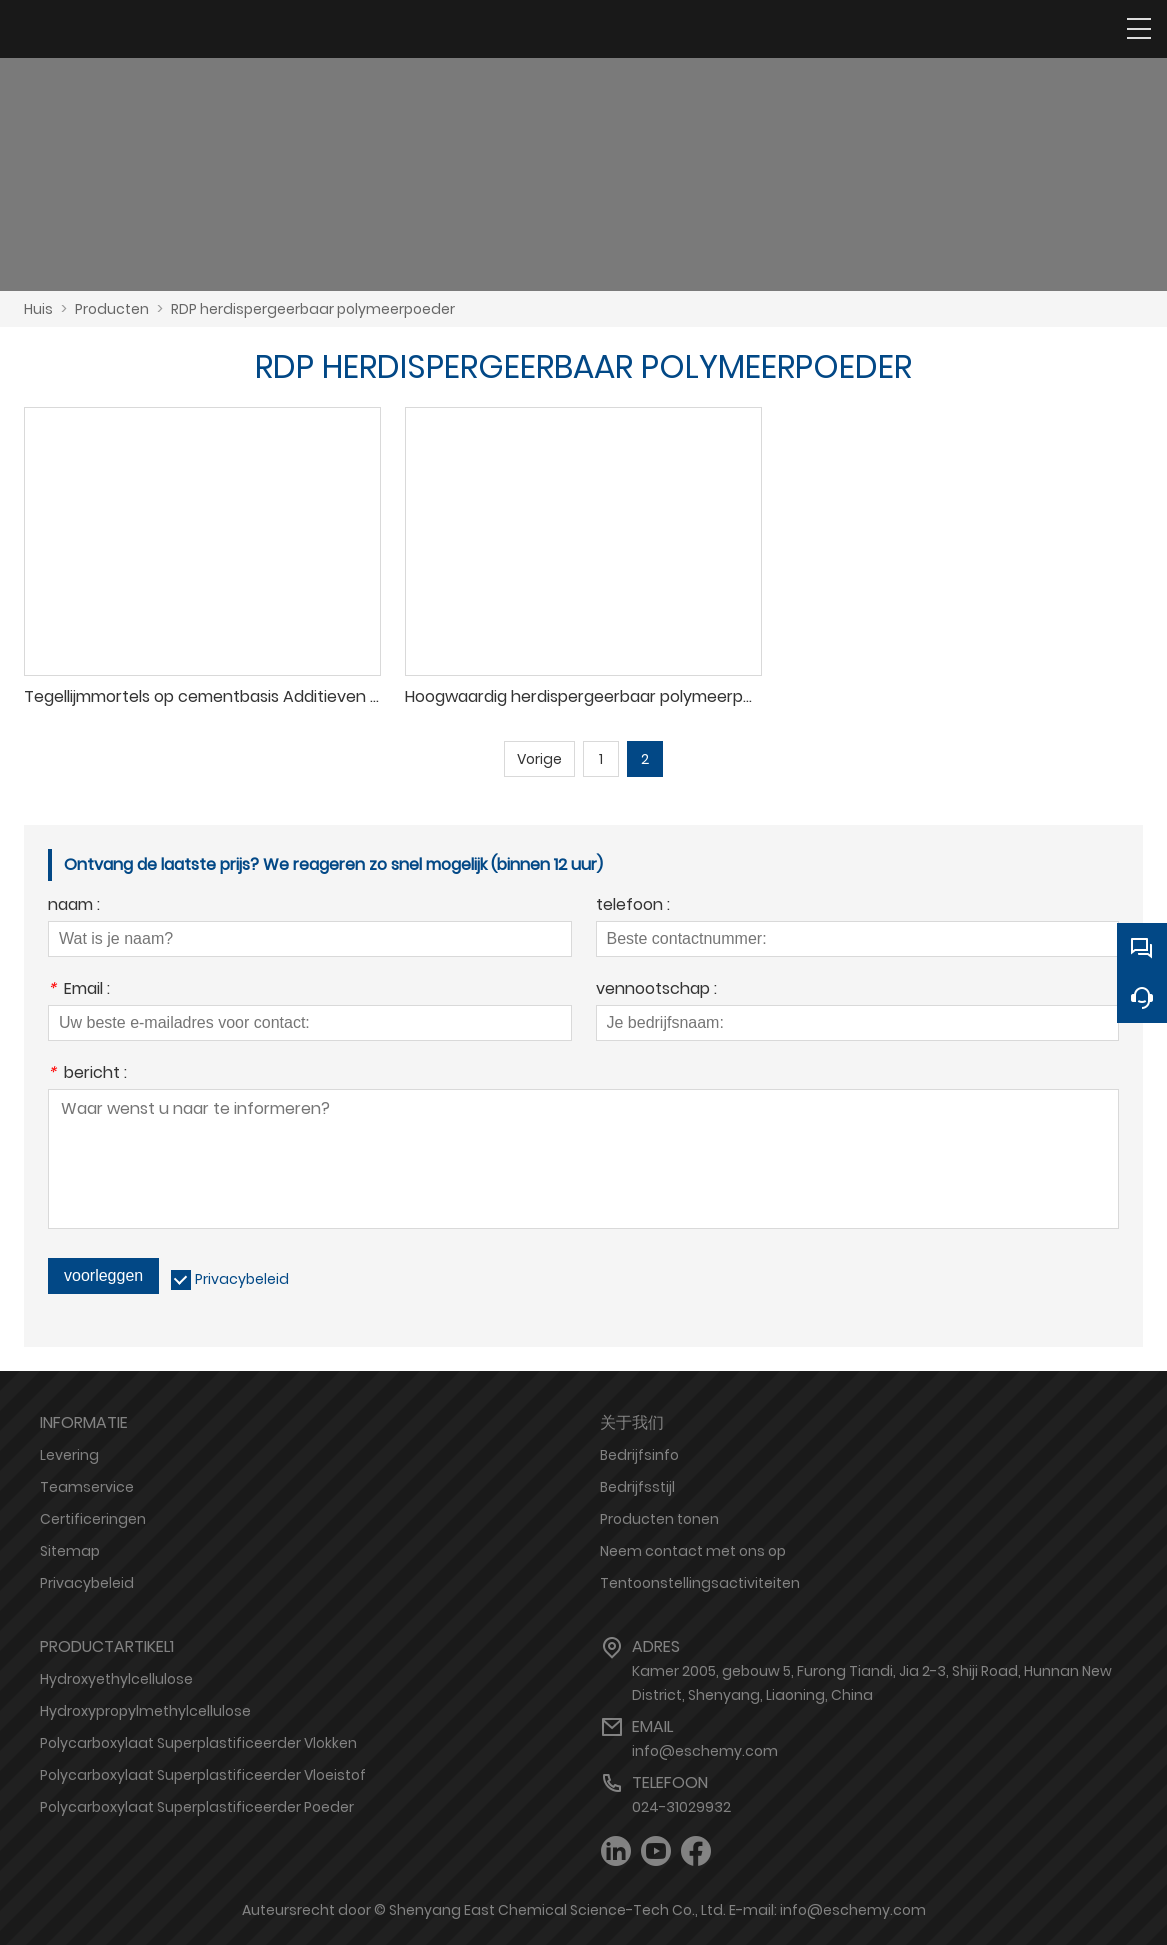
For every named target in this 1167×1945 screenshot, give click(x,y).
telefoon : (633, 906)
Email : (79, 990)
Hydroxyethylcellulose (116, 1679)
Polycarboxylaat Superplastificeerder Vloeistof (203, 1775)
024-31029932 (681, 1807)
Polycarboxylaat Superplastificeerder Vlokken (198, 1743)
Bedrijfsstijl (637, 1487)
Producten (112, 309)
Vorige (539, 759)
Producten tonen (659, 1519)
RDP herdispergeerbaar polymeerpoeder (313, 309)
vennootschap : (656, 990)
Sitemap (70, 1551)
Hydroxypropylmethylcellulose (145, 1711)
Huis (38, 309)
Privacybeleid (242, 1279)
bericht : (87, 1074)
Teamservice (87, 1487)
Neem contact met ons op (693, 1551)
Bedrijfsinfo (639, 1455)
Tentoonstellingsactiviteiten (700, 1583)
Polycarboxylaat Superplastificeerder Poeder (197, 1807)
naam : (74, 906)
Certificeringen (93, 1519)
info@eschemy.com (705, 1751)
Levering (69, 1455)
